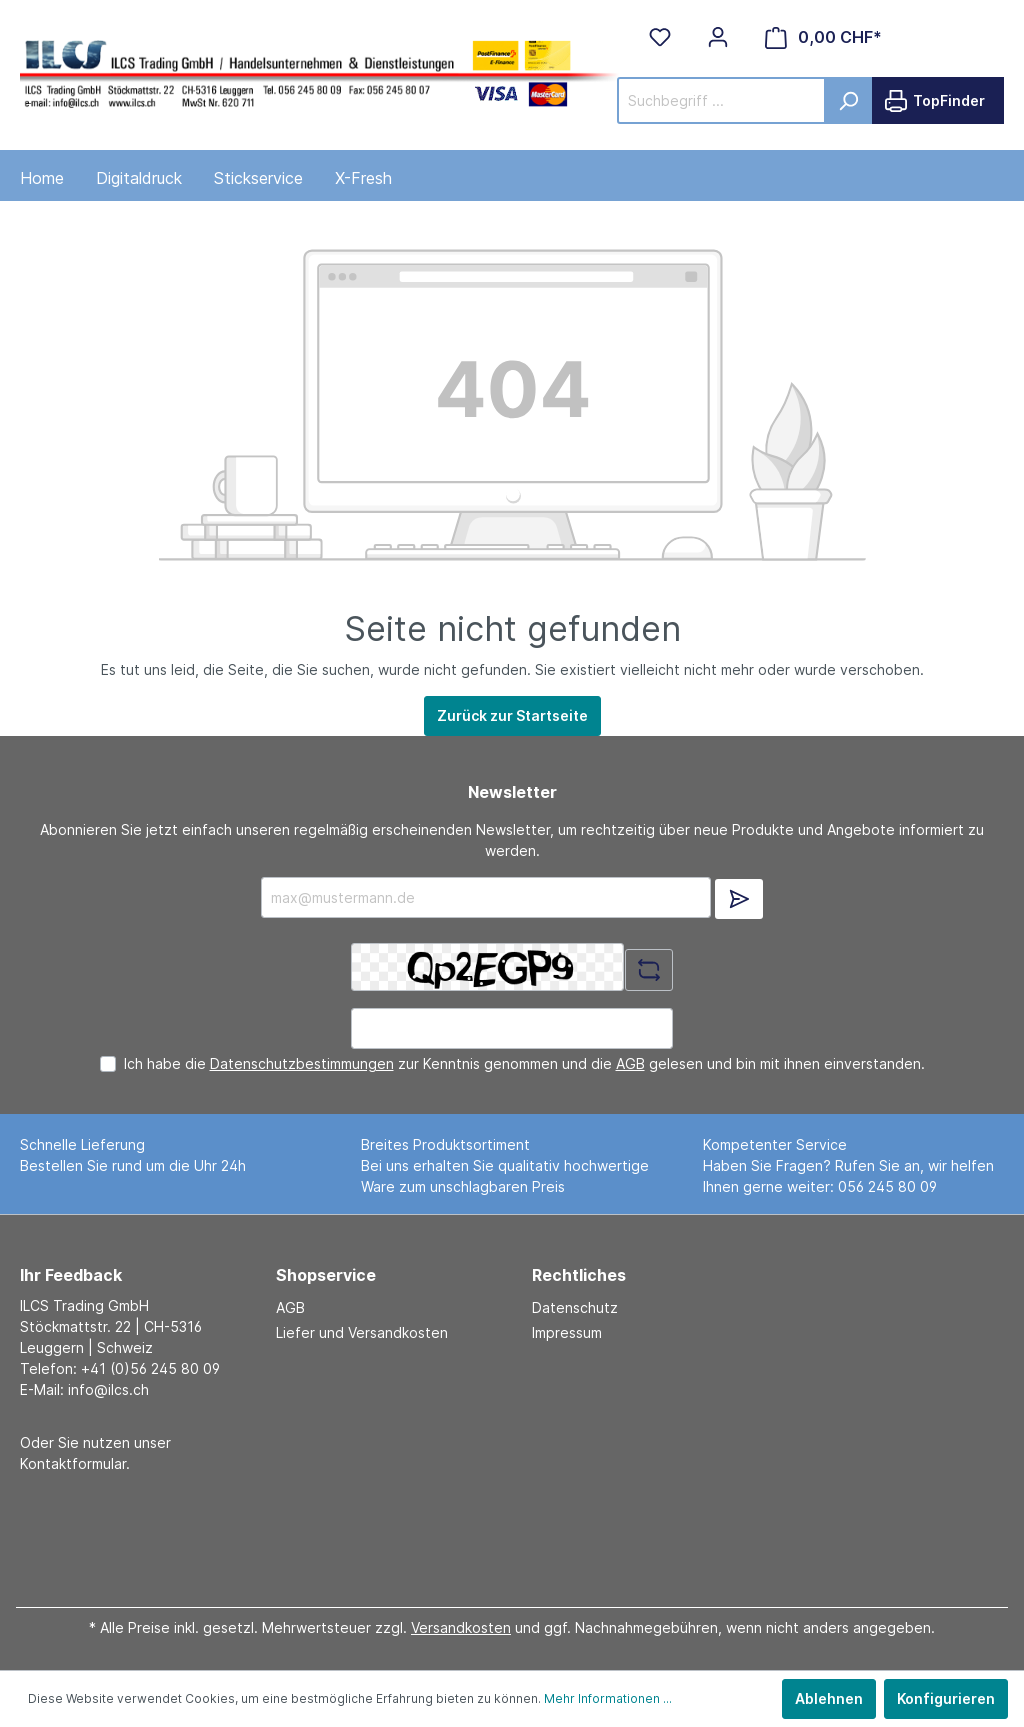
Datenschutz (575, 1307)
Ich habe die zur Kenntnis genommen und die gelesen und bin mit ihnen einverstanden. (524, 1063)
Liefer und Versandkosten (362, 1332)
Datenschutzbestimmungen (302, 1063)
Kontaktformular (73, 1463)
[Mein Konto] (718, 37)
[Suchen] (848, 100)
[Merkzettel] (660, 37)
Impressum (567, 1332)
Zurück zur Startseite (512, 715)
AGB (630, 1063)
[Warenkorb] (823, 37)
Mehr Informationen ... (608, 1698)
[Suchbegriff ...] (721, 100)
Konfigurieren (946, 1698)
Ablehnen (829, 1698)
